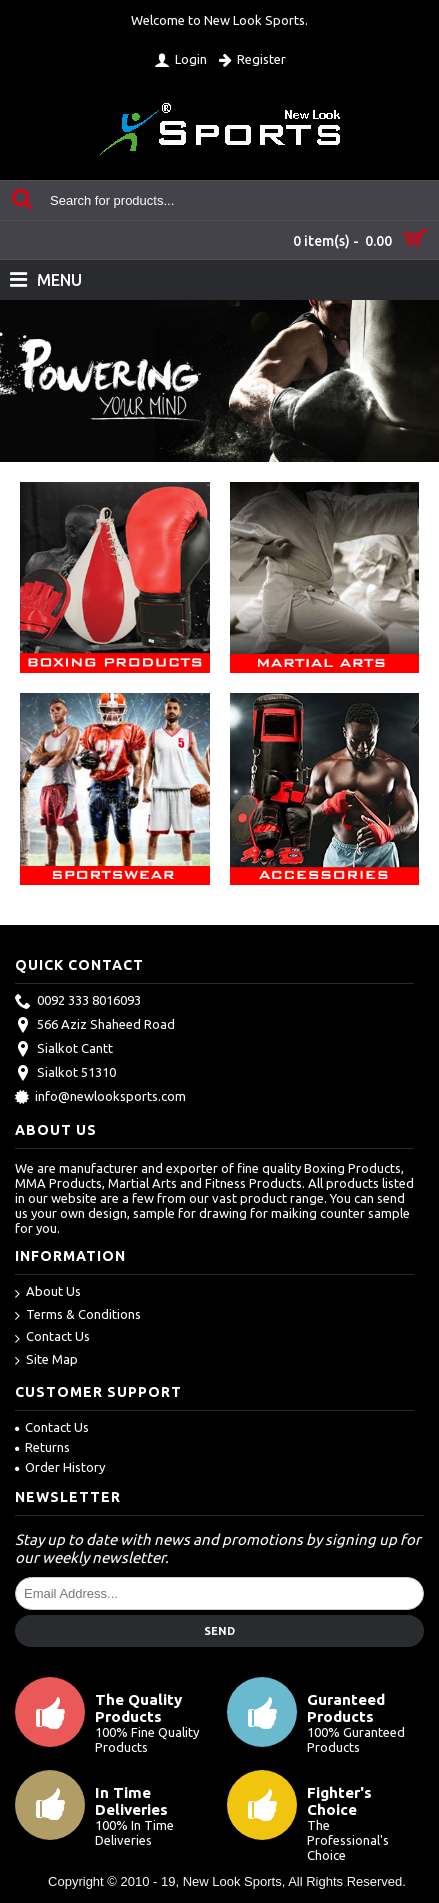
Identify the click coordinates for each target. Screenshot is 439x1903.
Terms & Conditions (78, 1315)
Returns (42, 1447)
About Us (48, 1292)
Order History (60, 1467)
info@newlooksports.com (100, 1098)
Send (219, 1631)
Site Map (46, 1360)
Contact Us (52, 1337)
